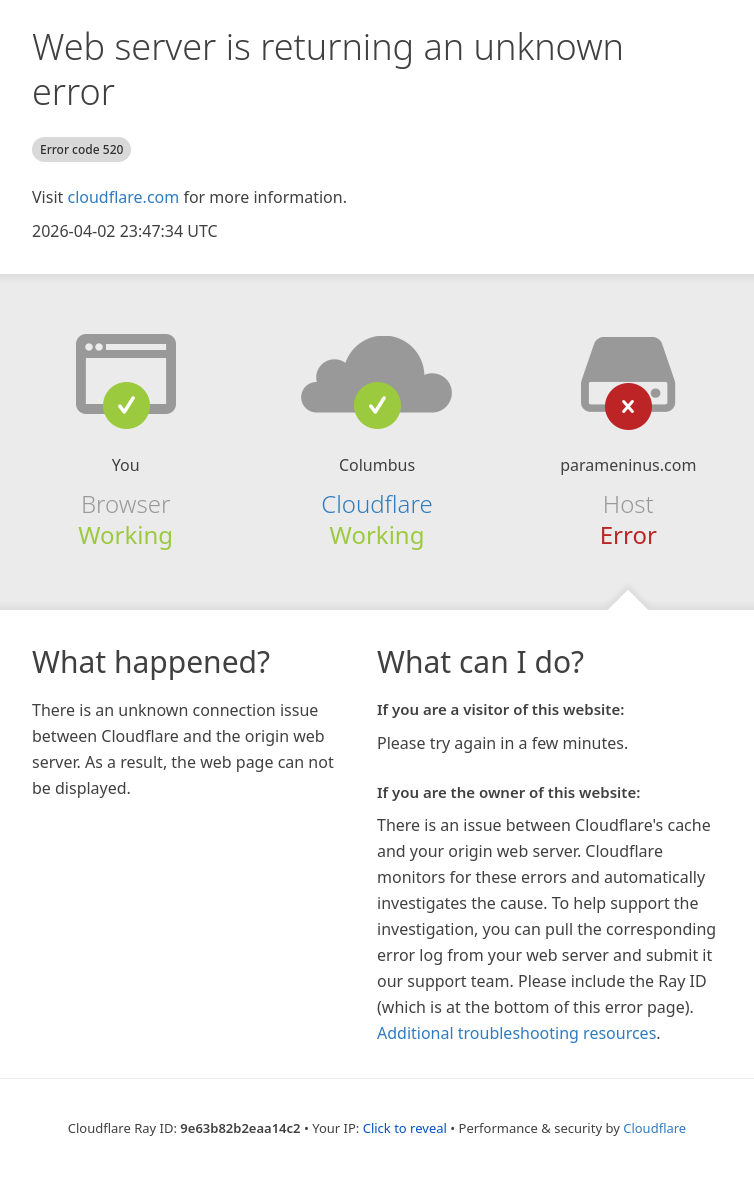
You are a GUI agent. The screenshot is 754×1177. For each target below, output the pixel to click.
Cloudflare (376, 503)
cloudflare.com (123, 197)
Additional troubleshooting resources (516, 1033)
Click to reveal (405, 1128)
